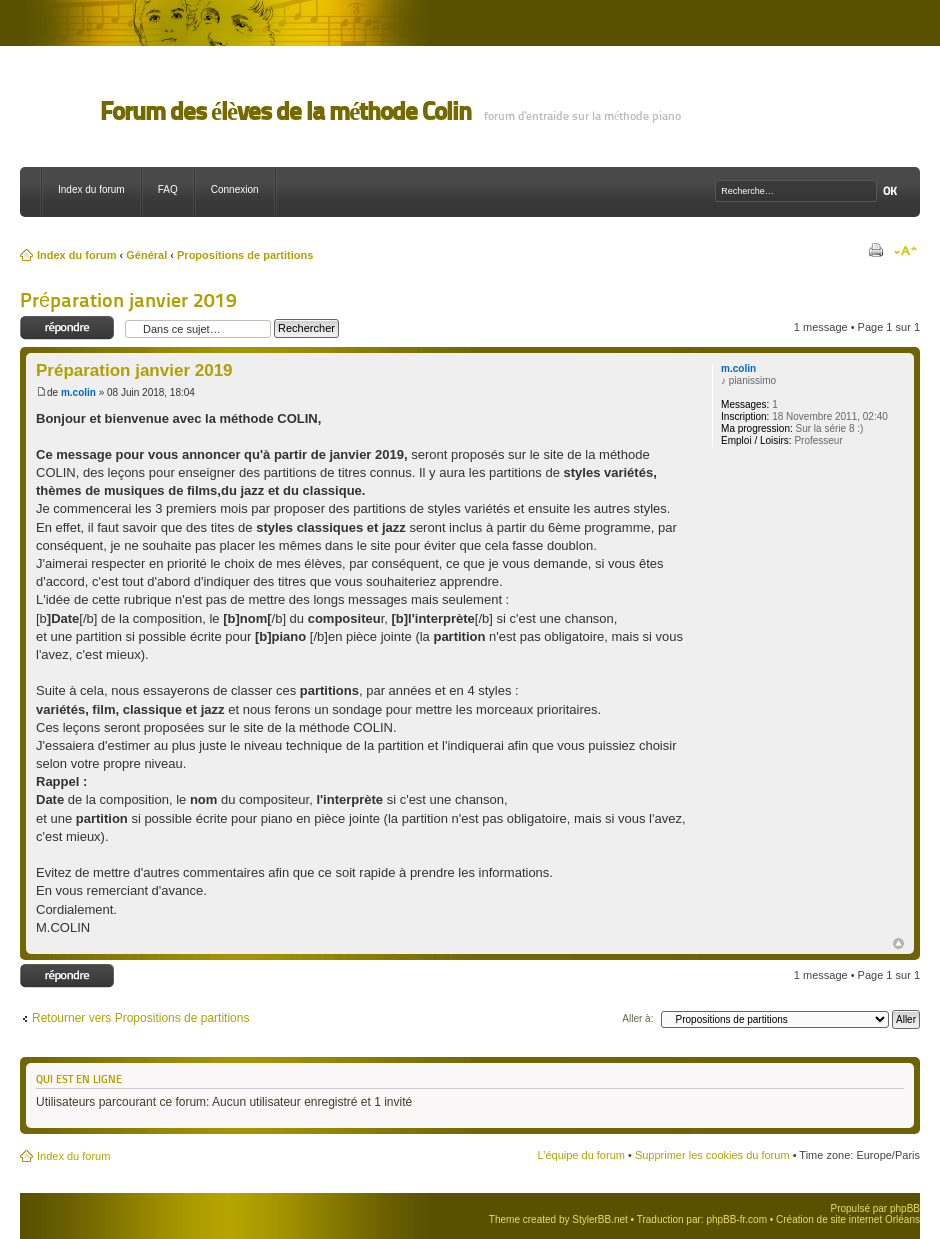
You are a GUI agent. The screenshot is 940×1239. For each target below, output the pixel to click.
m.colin (78, 392)
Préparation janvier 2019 (128, 300)
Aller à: (637, 1018)
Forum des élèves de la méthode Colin (285, 111)
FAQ (168, 189)
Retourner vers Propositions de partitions (140, 1018)
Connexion (235, 189)
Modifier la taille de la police (905, 251)
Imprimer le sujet (875, 251)
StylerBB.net (600, 1219)
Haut (898, 943)
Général (146, 255)
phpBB (905, 1208)
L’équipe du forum (580, 1155)
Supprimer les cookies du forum (712, 1155)
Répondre (67, 328)
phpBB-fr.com (736, 1219)
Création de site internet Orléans (848, 1219)
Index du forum (91, 189)
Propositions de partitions (245, 255)
